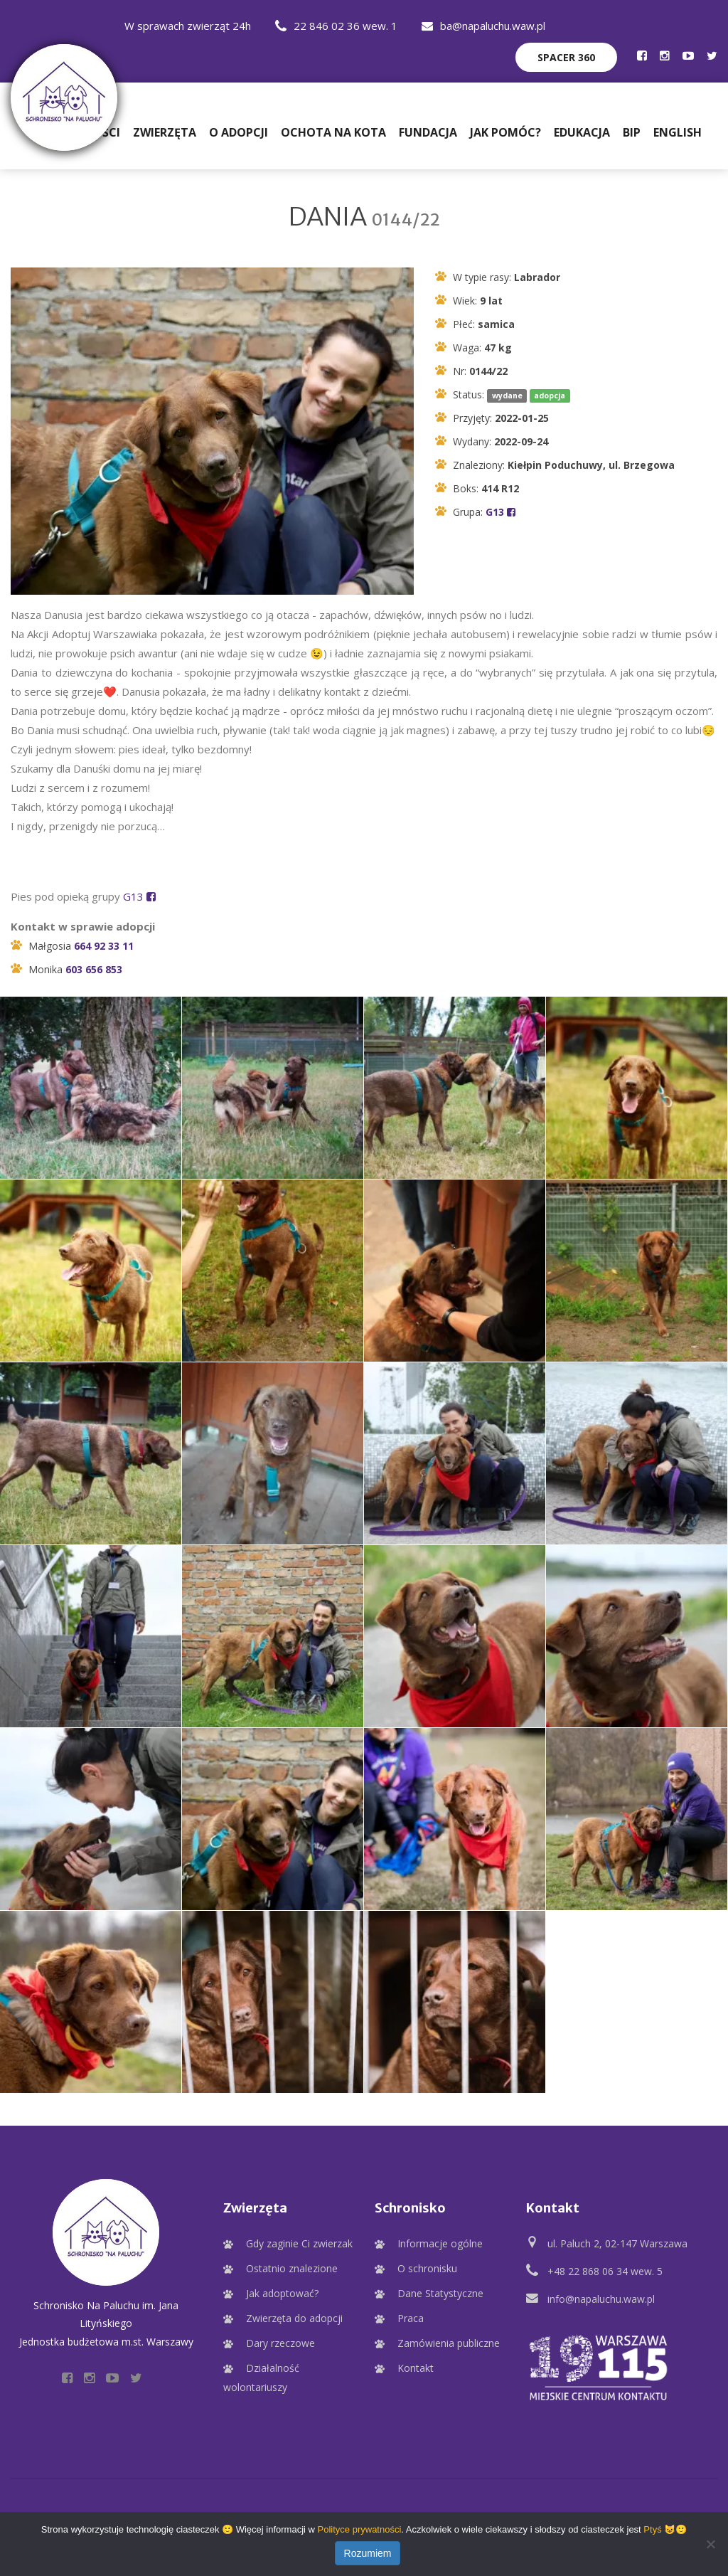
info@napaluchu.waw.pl (601, 2301)
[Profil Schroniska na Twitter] (712, 55)
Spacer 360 (566, 57)
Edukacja (582, 132)
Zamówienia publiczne (448, 2345)
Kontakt (415, 2370)
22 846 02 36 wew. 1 (336, 25)
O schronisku (427, 2270)
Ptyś (652, 2529)
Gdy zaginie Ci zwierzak (299, 2245)
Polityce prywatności (360, 2529)
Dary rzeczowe (280, 2345)
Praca (410, 2320)
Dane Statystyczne (440, 2295)
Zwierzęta (164, 132)
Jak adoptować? (282, 2295)
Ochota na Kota (333, 132)
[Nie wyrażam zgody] (710, 2544)
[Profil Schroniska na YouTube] (688, 55)
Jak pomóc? (505, 132)
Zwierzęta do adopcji (294, 2320)
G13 (500, 514)
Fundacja (428, 132)
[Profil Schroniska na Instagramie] (665, 55)
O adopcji (238, 132)
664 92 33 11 (104, 948)
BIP (632, 132)
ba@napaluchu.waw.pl (483, 25)
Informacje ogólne (440, 2245)
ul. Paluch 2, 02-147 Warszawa (617, 2245)
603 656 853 (93, 971)
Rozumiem (368, 2553)
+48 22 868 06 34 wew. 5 (605, 2273)
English (677, 132)
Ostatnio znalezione (292, 2270)
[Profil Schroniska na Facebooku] (642, 55)
